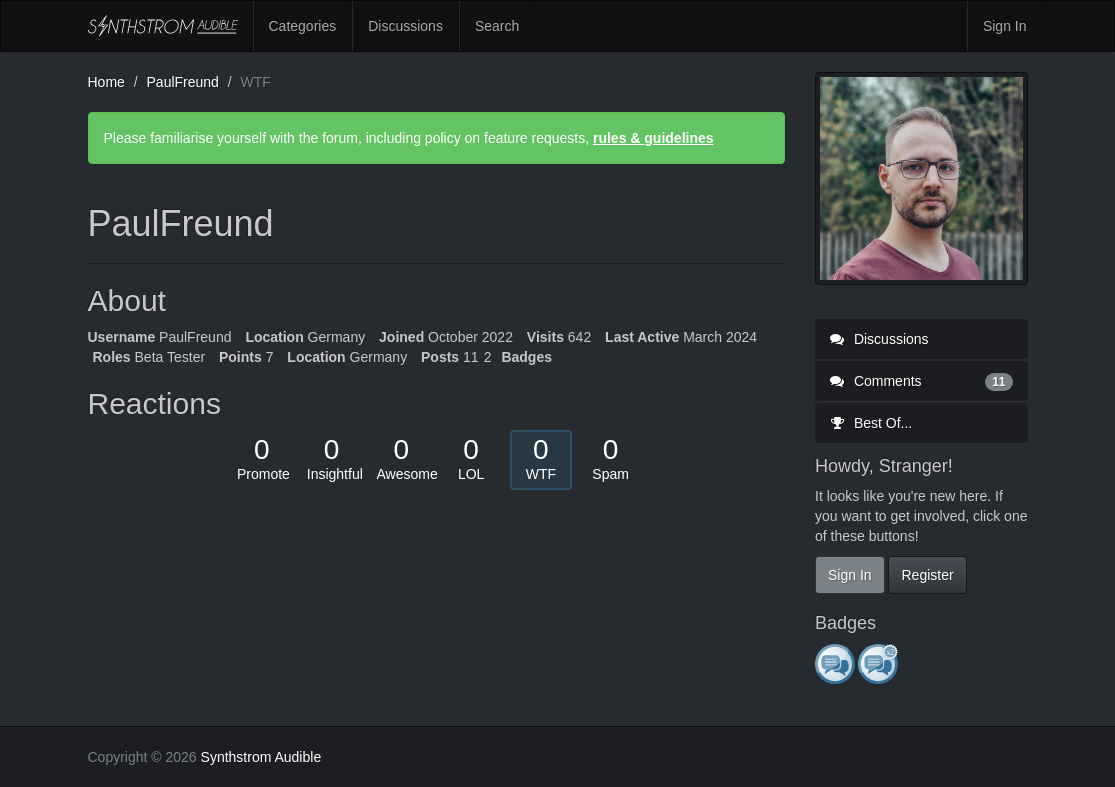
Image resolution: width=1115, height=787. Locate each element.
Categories (303, 26)
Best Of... (871, 423)
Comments (921, 381)
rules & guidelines (653, 138)
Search (497, 26)
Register (927, 575)
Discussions (405, 26)
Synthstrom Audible (163, 26)
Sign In (1005, 26)
